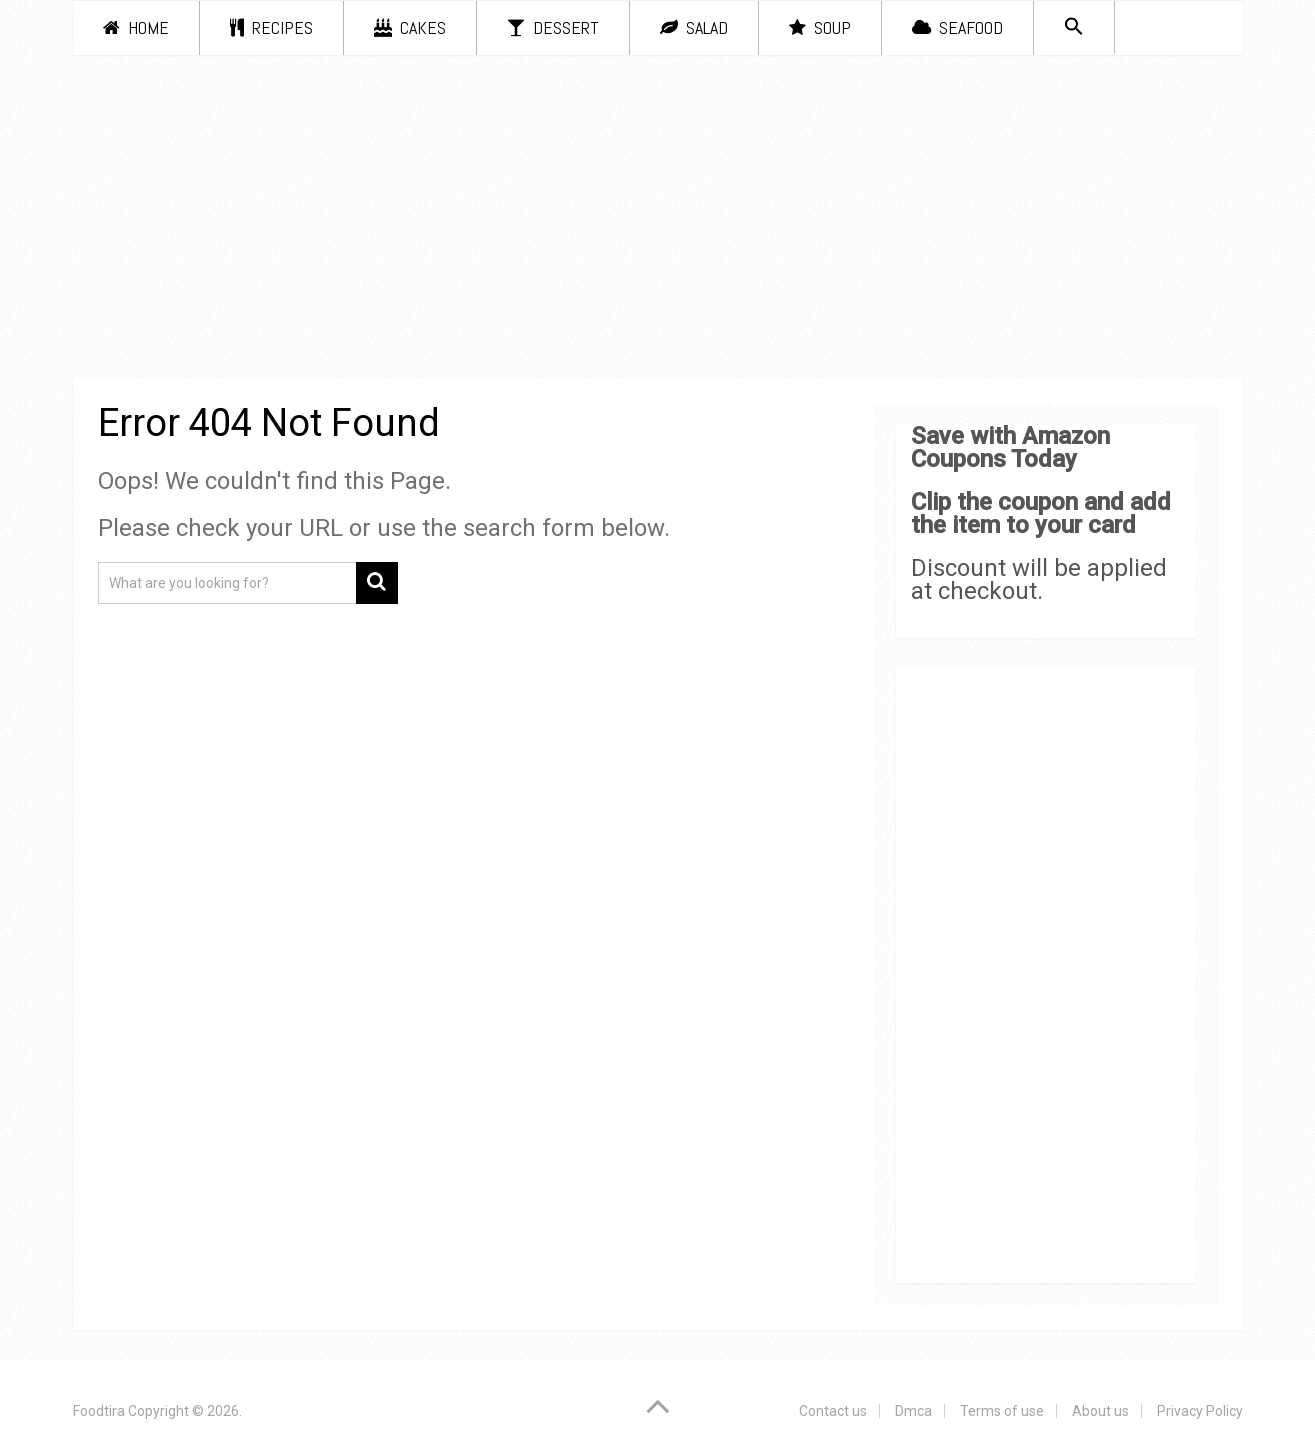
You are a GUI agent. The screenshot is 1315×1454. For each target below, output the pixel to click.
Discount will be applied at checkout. (1039, 579)
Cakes (410, 27)
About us (1100, 1411)
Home (136, 27)
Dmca (913, 1411)
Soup (820, 27)
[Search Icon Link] (1074, 27)
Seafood (957, 27)
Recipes (271, 27)
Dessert (553, 27)
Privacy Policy (1200, 1411)
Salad (694, 27)
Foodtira (99, 1411)
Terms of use (1002, 1411)
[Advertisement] (658, 220)
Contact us (833, 1411)
